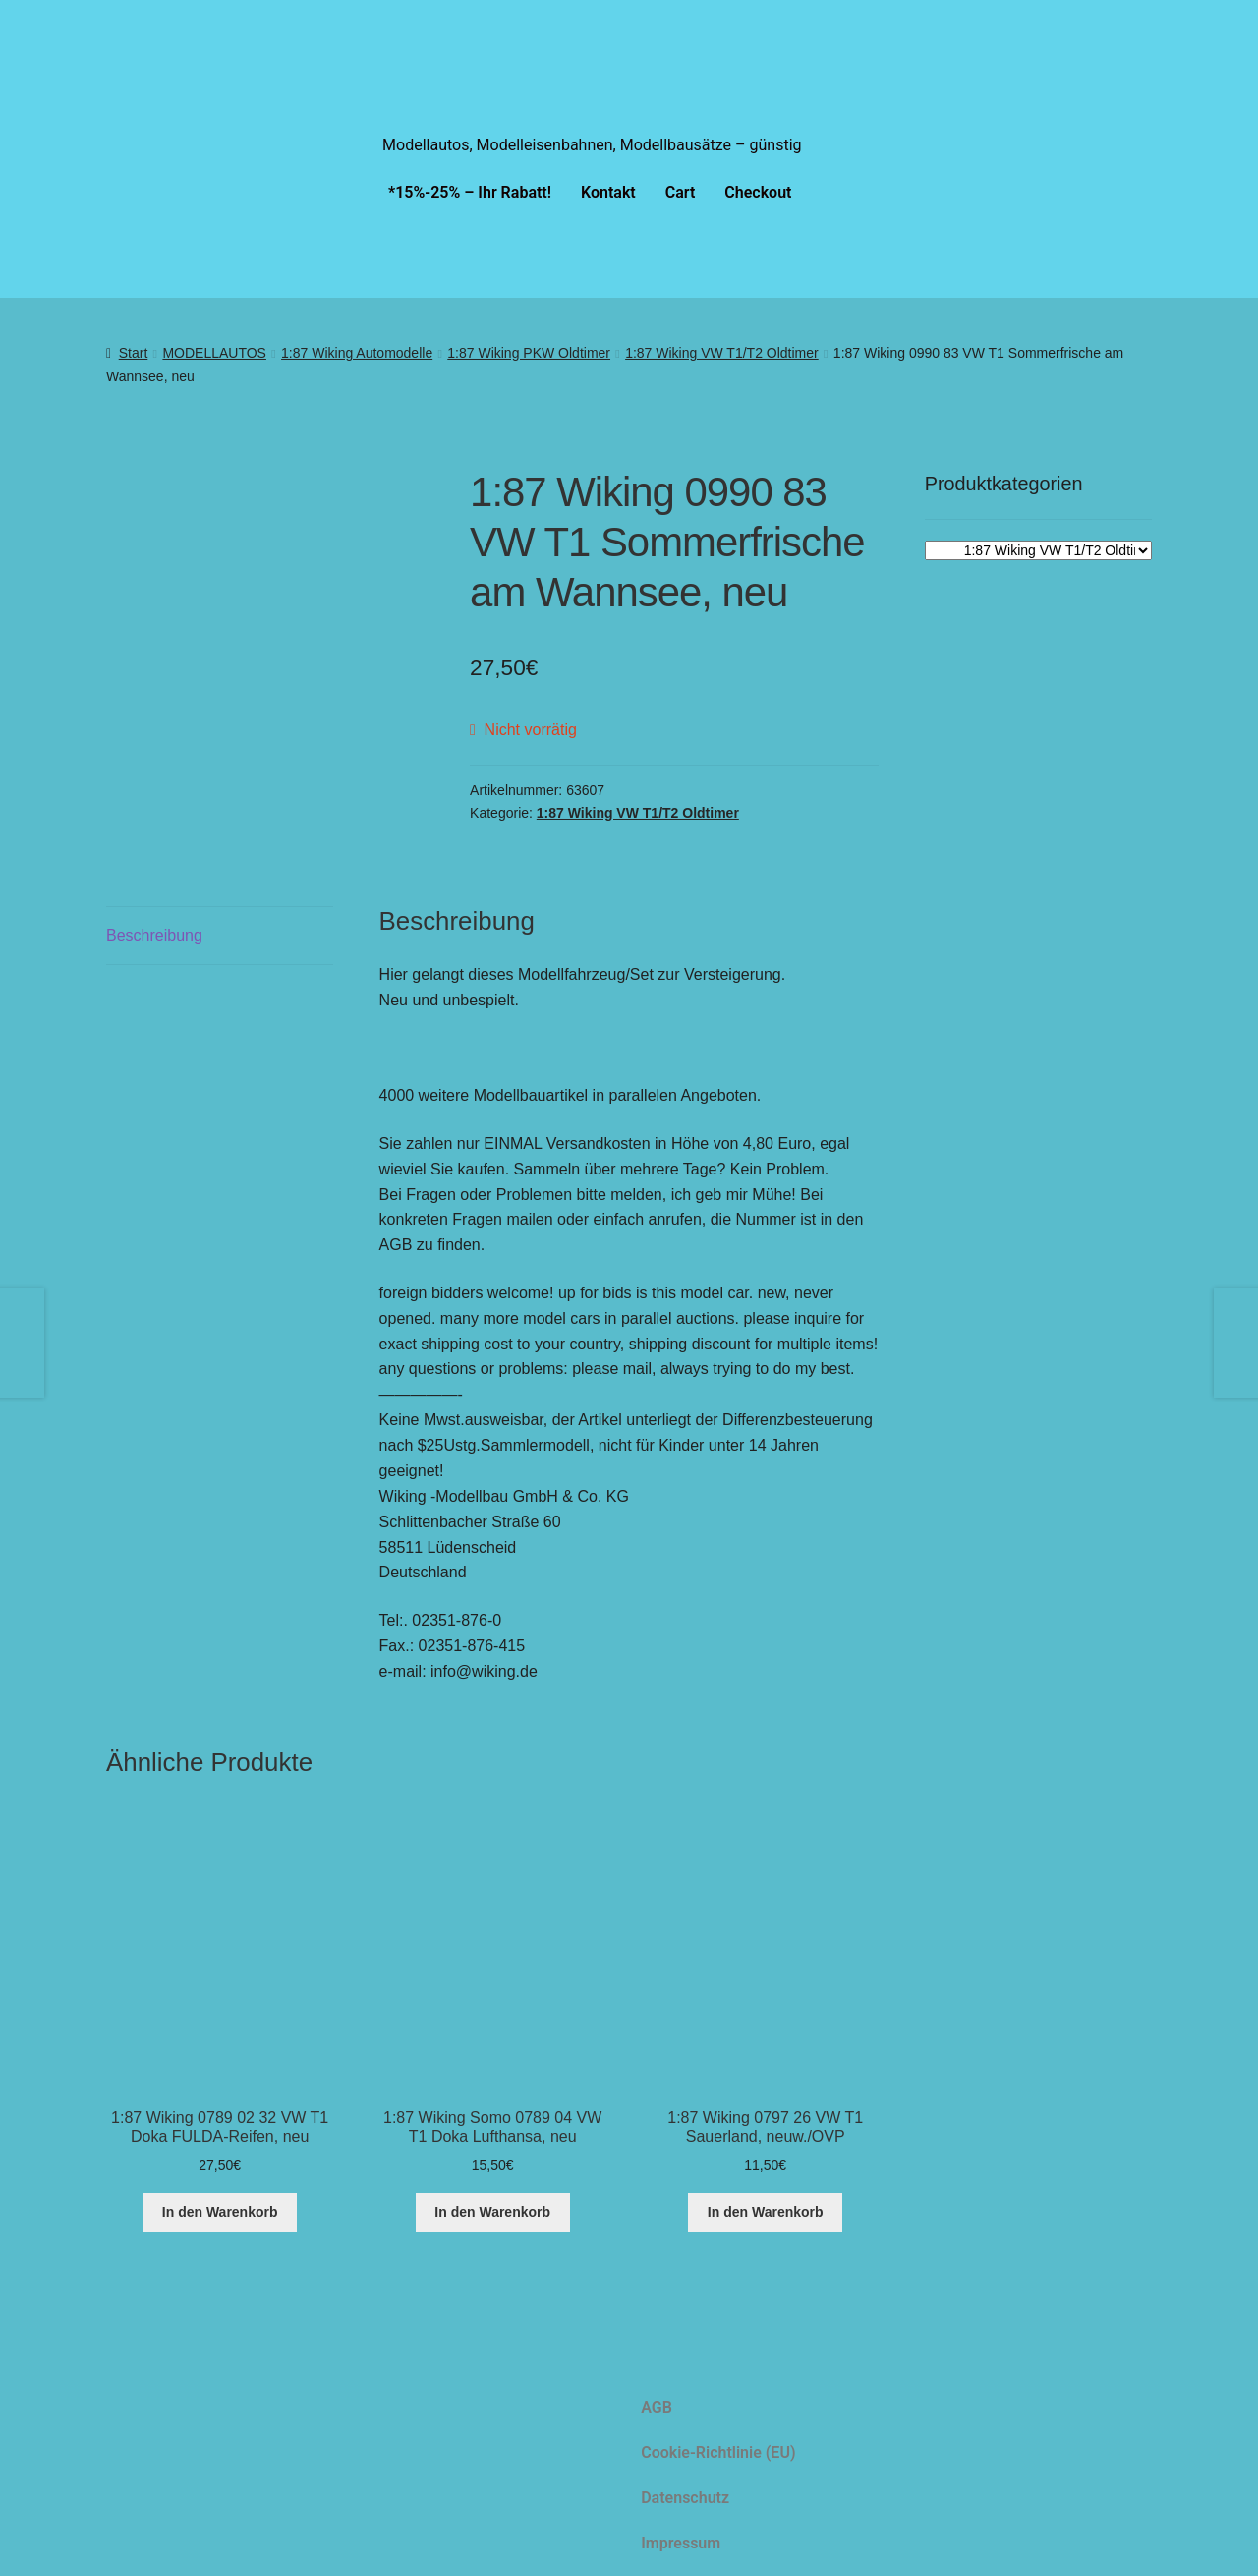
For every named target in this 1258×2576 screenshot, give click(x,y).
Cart (680, 192)
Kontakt (608, 192)
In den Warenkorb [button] (220, 2212)
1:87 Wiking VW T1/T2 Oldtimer (722, 353)
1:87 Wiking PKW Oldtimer (528, 353)
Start (133, 353)
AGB (656, 2407)
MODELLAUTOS (214, 353)
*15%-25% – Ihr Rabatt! (469, 192)
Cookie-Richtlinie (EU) (718, 2452)
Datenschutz (685, 2498)
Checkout (757, 192)
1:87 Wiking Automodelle (356, 353)
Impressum (680, 2543)
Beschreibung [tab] (154, 935)
